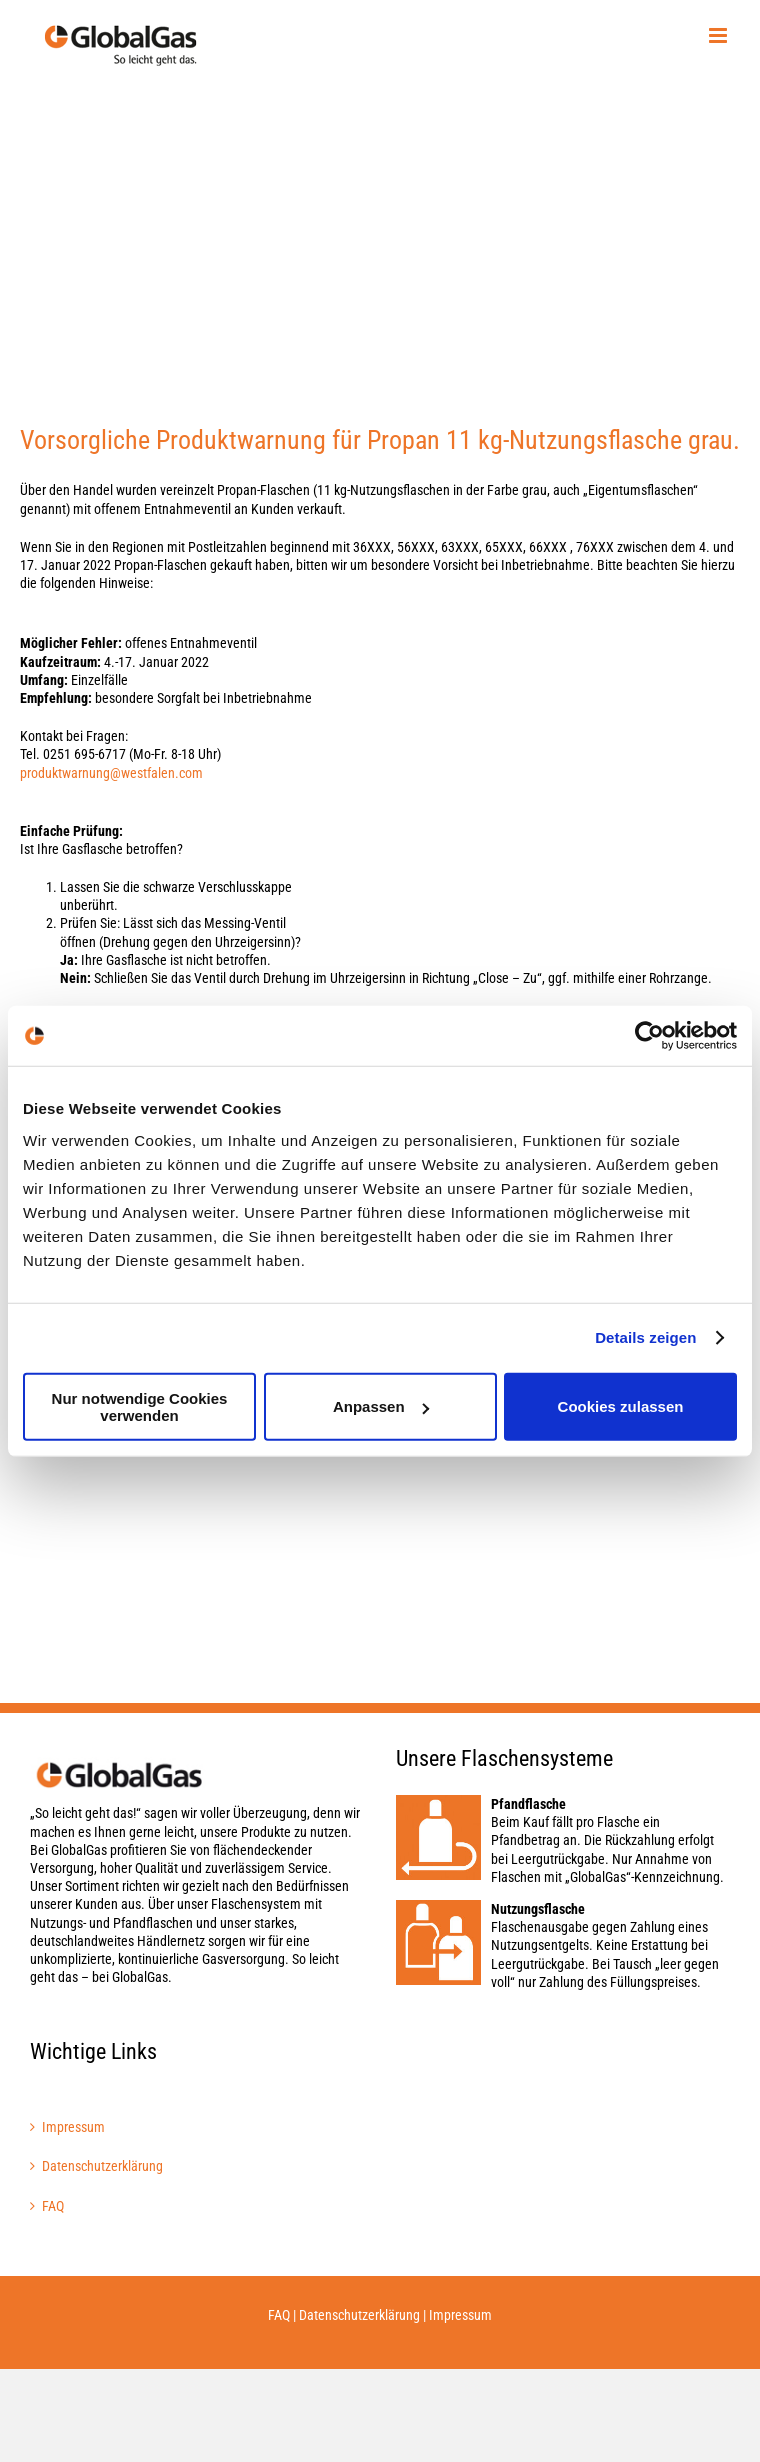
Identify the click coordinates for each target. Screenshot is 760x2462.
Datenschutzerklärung (102, 2166)
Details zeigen (645, 1337)
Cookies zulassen (621, 1406)
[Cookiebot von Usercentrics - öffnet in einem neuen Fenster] (649, 1036)
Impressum (73, 2127)
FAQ (53, 2206)
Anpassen (381, 1406)
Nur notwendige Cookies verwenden (140, 1406)
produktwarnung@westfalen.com (111, 773)
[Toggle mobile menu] (719, 35)
